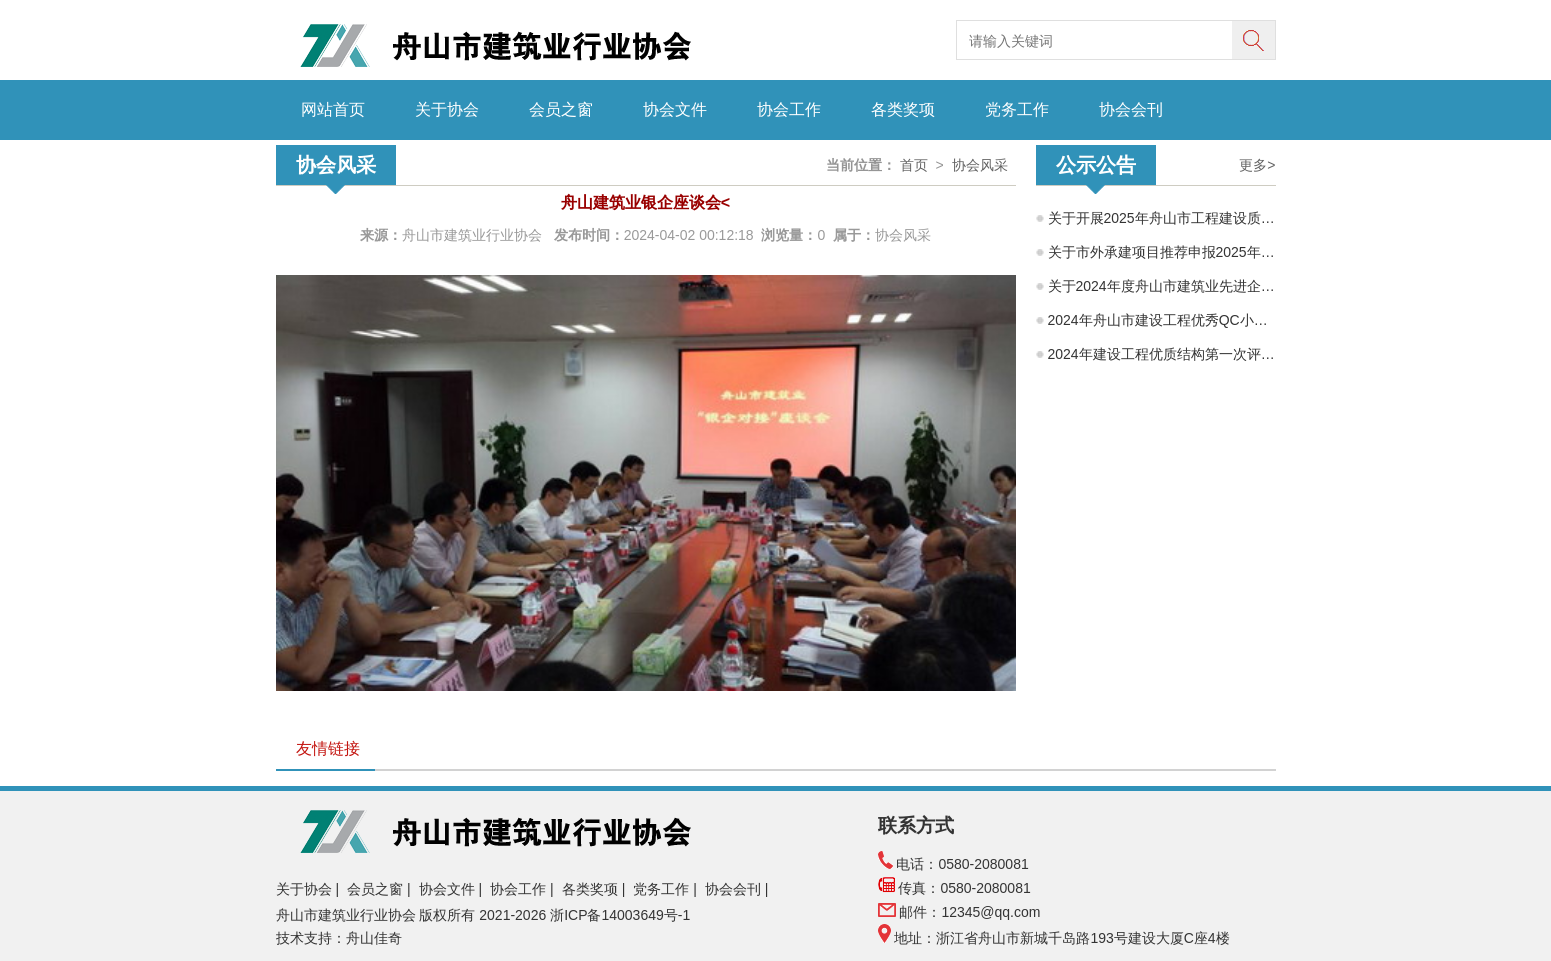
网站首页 (333, 109)
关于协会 (447, 109)
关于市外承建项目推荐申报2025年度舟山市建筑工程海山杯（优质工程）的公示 (1162, 252)
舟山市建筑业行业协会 (474, 235)
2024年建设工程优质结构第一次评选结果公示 (1162, 354)
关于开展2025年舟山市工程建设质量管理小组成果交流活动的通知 (1162, 218)
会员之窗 (561, 109)
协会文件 (675, 109)
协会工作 (789, 109)
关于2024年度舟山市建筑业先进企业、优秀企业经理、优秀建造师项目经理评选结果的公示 (1162, 286)
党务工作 (1017, 109)
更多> (1257, 165)
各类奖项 (903, 109)
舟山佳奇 (374, 938)
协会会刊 (1131, 109)
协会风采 (980, 165)
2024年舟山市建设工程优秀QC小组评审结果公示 (1162, 320)
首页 (914, 165)
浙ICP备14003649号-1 (622, 915)
